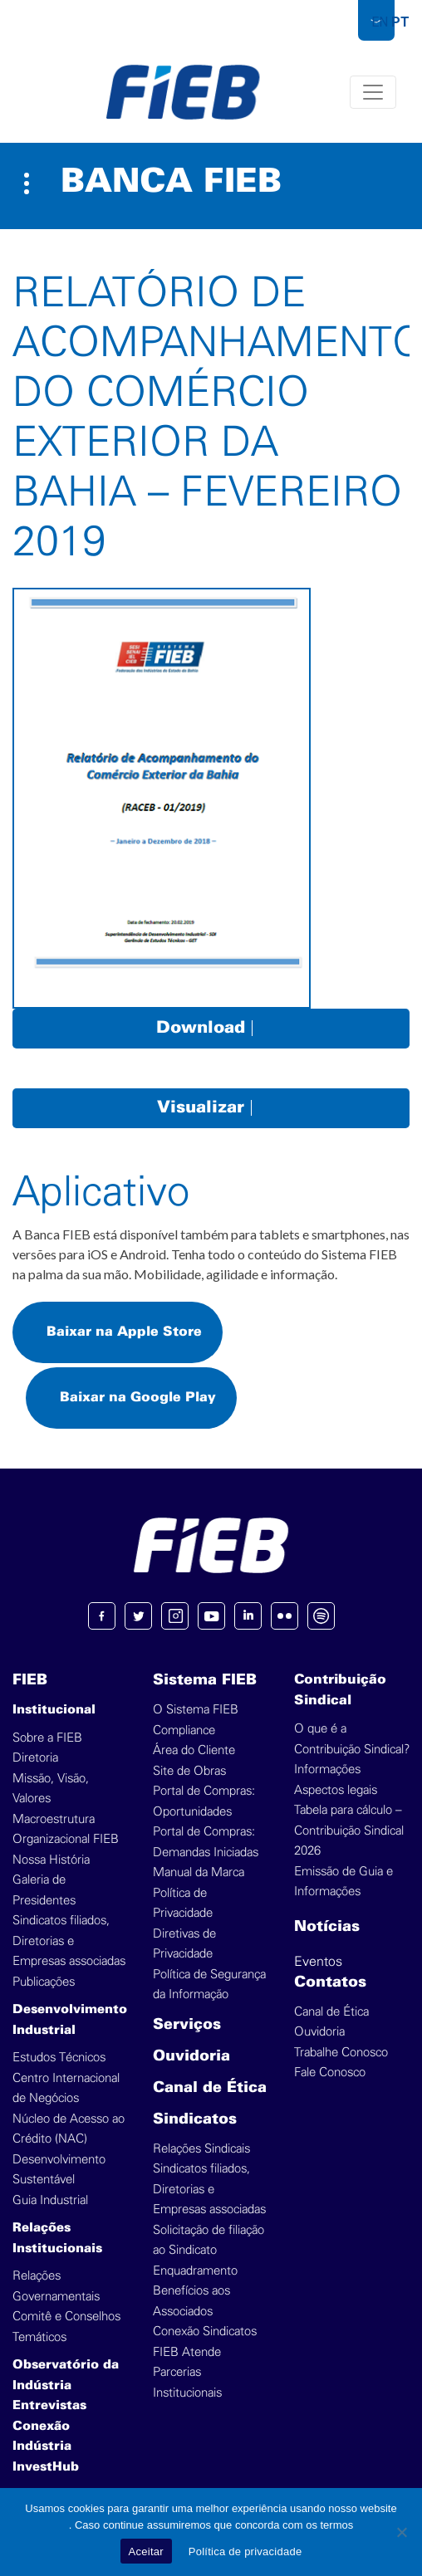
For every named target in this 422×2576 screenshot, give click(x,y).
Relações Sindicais (201, 2149)
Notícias (327, 1927)
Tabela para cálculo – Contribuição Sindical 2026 (349, 1830)
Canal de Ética (210, 2088)
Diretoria (35, 1758)
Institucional (54, 1710)
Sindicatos (195, 2120)
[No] (401, 2532)
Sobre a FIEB (47, 1738)
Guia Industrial (50, 2200)
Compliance (184, 1730)
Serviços (187, 2025)
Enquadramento (195, 2271)
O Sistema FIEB (195, 1709)
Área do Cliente (194, 1750)
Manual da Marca (198, 1872)
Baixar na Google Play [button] (138, 1397)
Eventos (318, 1961)
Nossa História (51, 1860)
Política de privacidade (245, 2551)
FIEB (29, 1681)
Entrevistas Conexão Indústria (49, 2426)
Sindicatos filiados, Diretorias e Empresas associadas (68, 1940)
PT (400, 22)
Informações (327, 1769)
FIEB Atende (187, 2352)
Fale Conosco (330, 2072)
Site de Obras (189, 1771)
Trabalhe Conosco (341, 2052)
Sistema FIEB (205, 1681)
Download (211, 1028)
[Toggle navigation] (373, 92)
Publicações (43, 1982)
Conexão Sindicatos (205, 2331)
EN (379, 22)
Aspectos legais (335, 1790)
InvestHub (45, 2467)
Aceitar (146, 2551)
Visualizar (211, 1108)
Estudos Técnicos (59, 2057)
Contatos (330, 1983)
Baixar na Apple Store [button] (124, 1332)
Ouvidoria (191, 2057)
